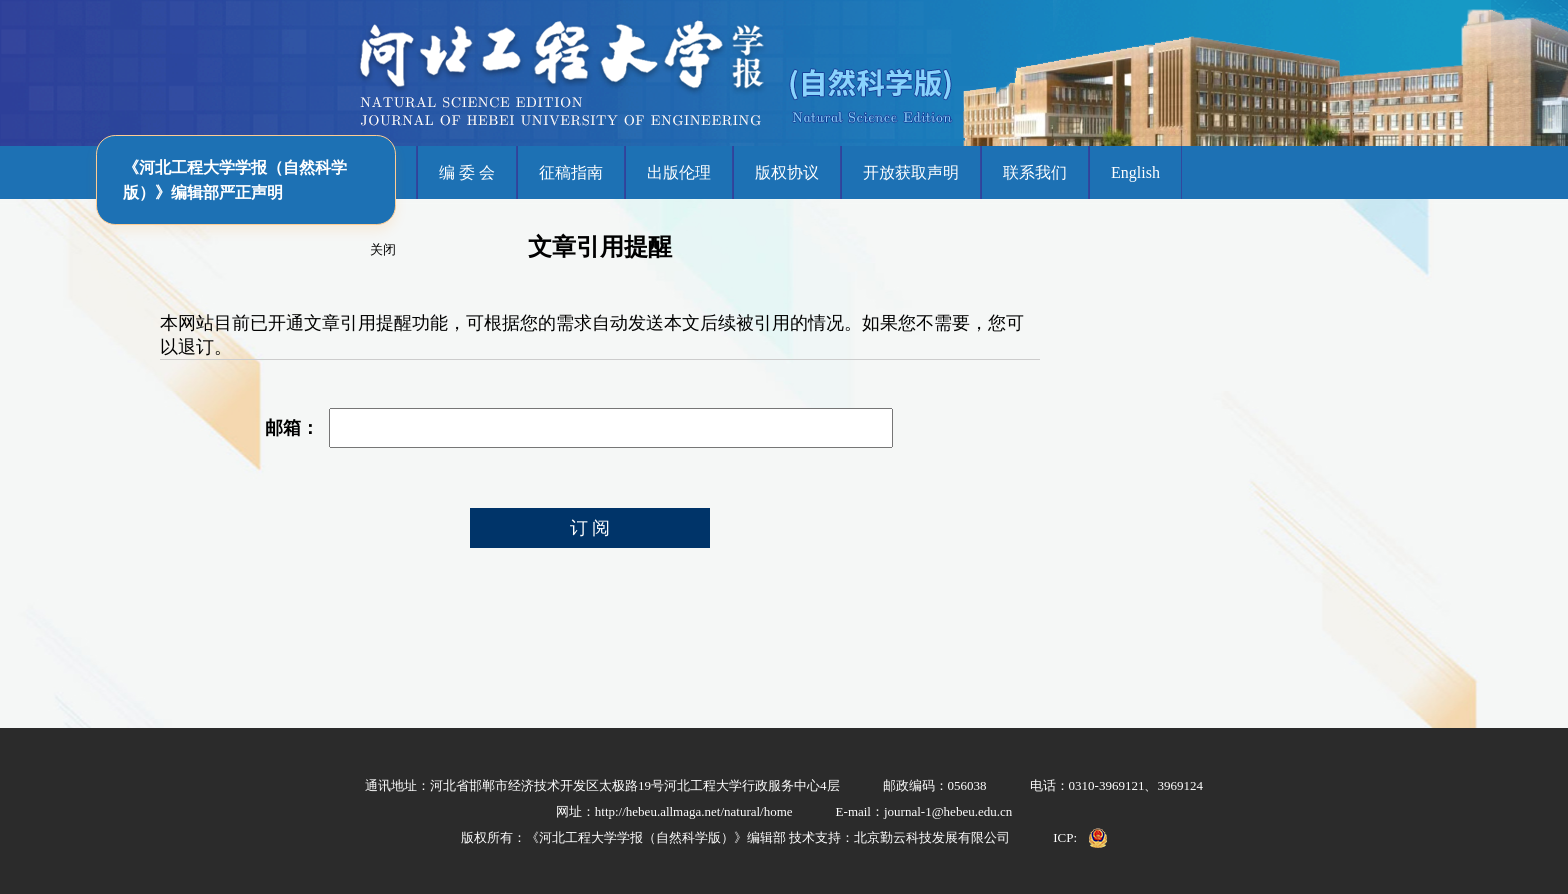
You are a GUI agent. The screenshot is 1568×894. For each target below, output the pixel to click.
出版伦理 (679, 172)
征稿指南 (571, 172)
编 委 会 (467, 172)
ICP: (1065, 837)
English (1135, 172)
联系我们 (1035, 172)
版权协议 (787, 172)
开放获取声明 (911, 172)
